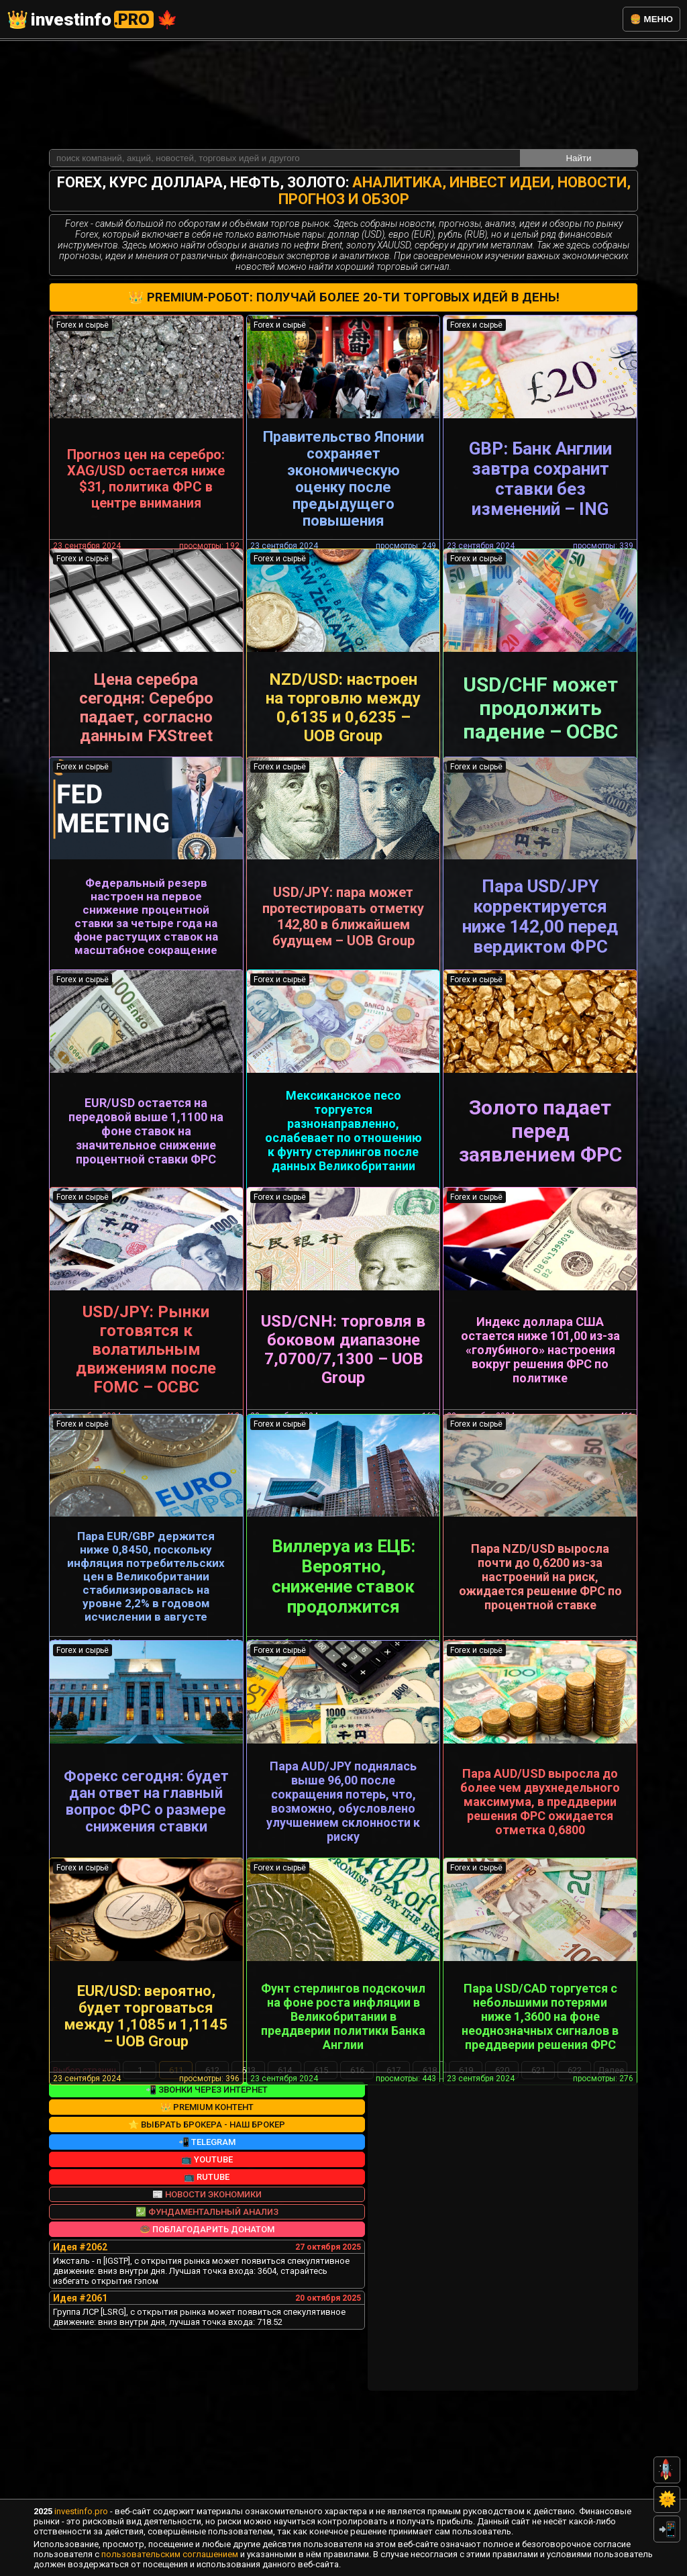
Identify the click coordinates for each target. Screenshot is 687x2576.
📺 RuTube (206, 2282)
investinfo (92, 19)
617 (393, 2175)
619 (466, 2175)
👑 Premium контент (207, 2212)
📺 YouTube (207, 2265)
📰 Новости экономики (207, 2300)
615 (321, 2175)
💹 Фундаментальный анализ (207, 2317)
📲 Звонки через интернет (207, 2195)
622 (575, 2175)
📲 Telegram (206, 2247)
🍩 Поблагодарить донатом (207, 2335)
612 (212, 2175)
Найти (578, 53)
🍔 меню (651, 19)
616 (357, 2175)
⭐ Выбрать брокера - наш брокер (206, 2230)
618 (430, 2175)
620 (502, 2175)
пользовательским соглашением (169, 2554)
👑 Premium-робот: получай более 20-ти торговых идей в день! (343, 193)
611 (176, 2175)
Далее (611, 2175)
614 (285, 2175)
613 (249, 2175)
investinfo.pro (81, 2511)
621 (538, 2175)
